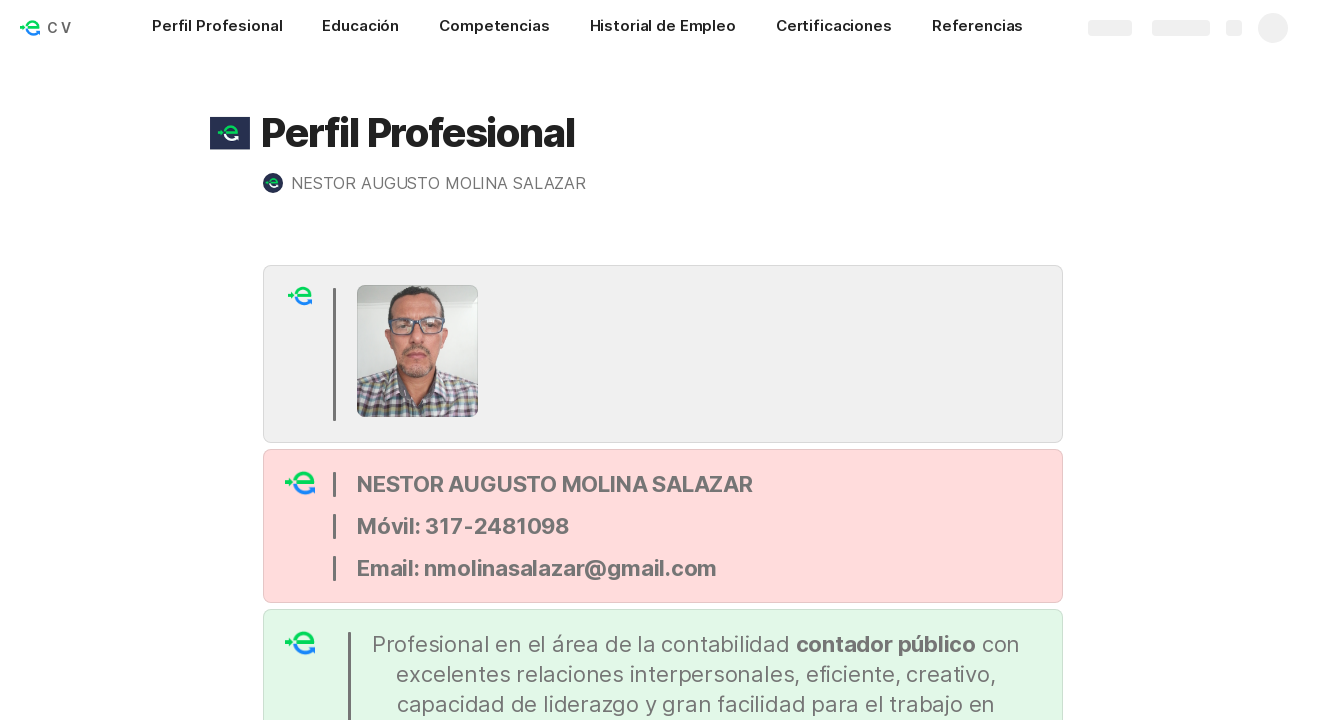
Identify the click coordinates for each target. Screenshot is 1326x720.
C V (59, 27)
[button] (230, 133)
